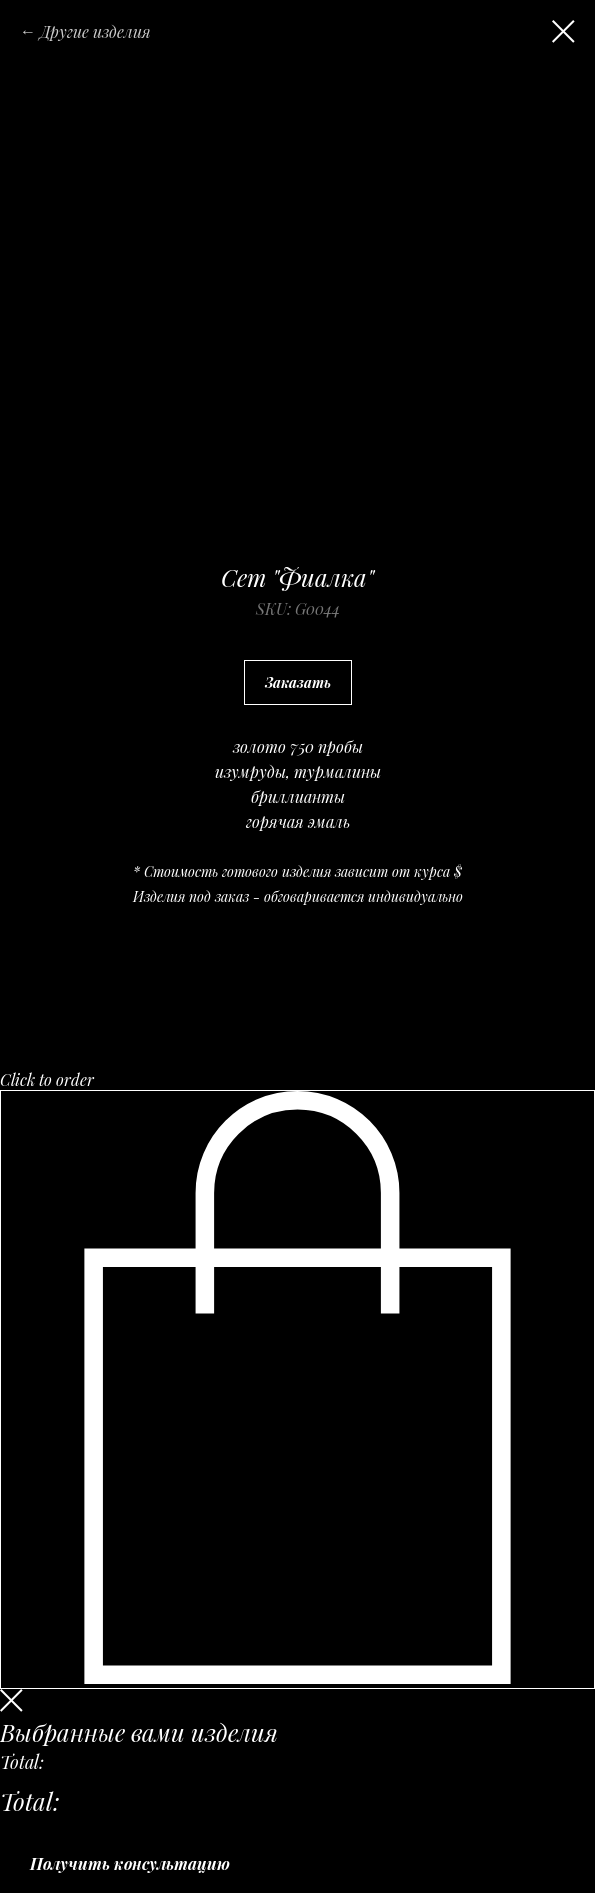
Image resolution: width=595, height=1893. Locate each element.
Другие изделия (95, 31)
